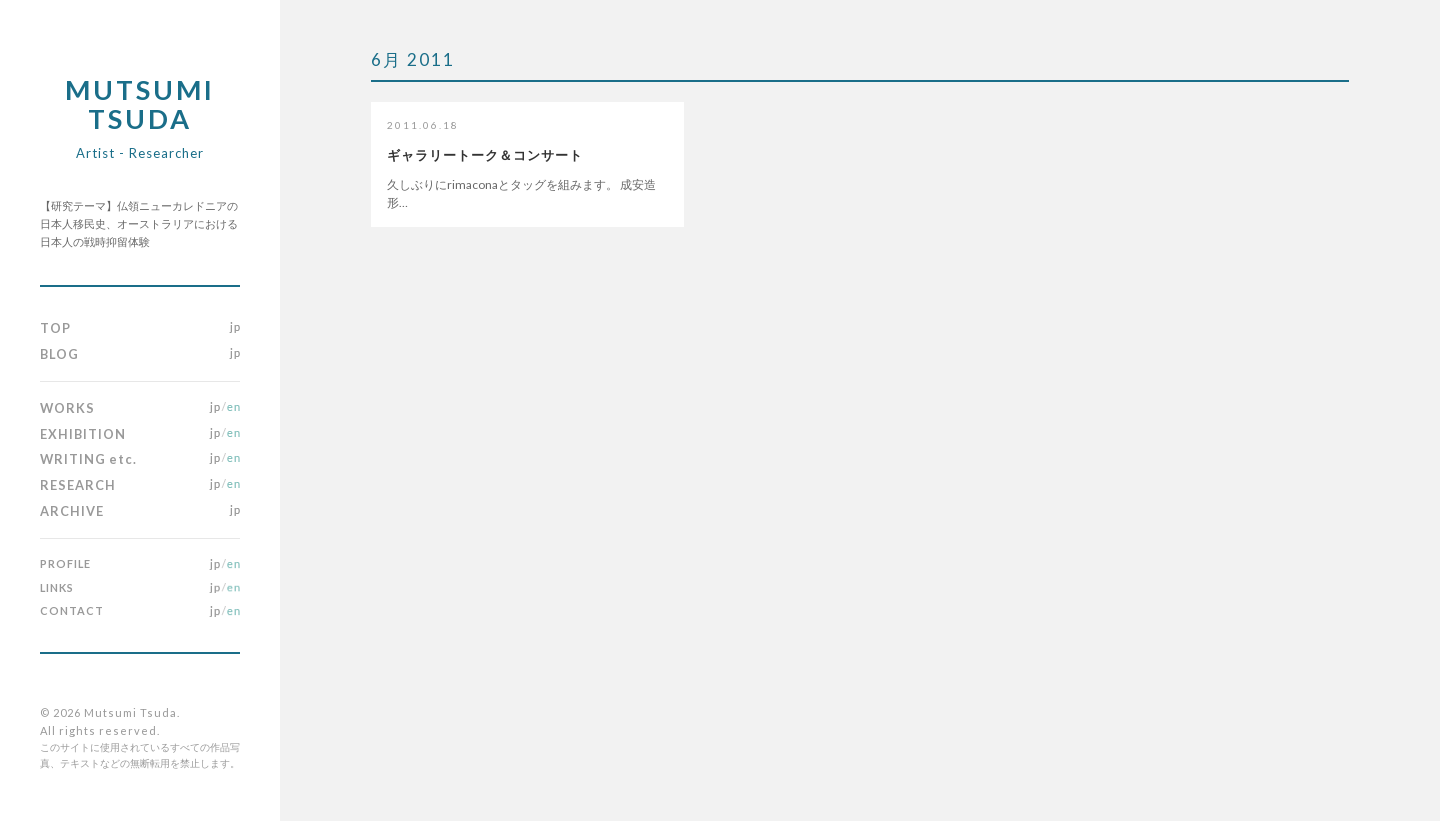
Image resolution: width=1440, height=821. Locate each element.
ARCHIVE (72, 511)
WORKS (67, 408)
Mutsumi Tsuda (140, 117)
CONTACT (72, 610)
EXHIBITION (83, 434)
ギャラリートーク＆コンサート (485, 155)
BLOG (59, 354)
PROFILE (65, 563)
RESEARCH (78, 485)
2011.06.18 (423, 125)
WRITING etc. (88, 459)
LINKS (57, 587)
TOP (55, 328)
